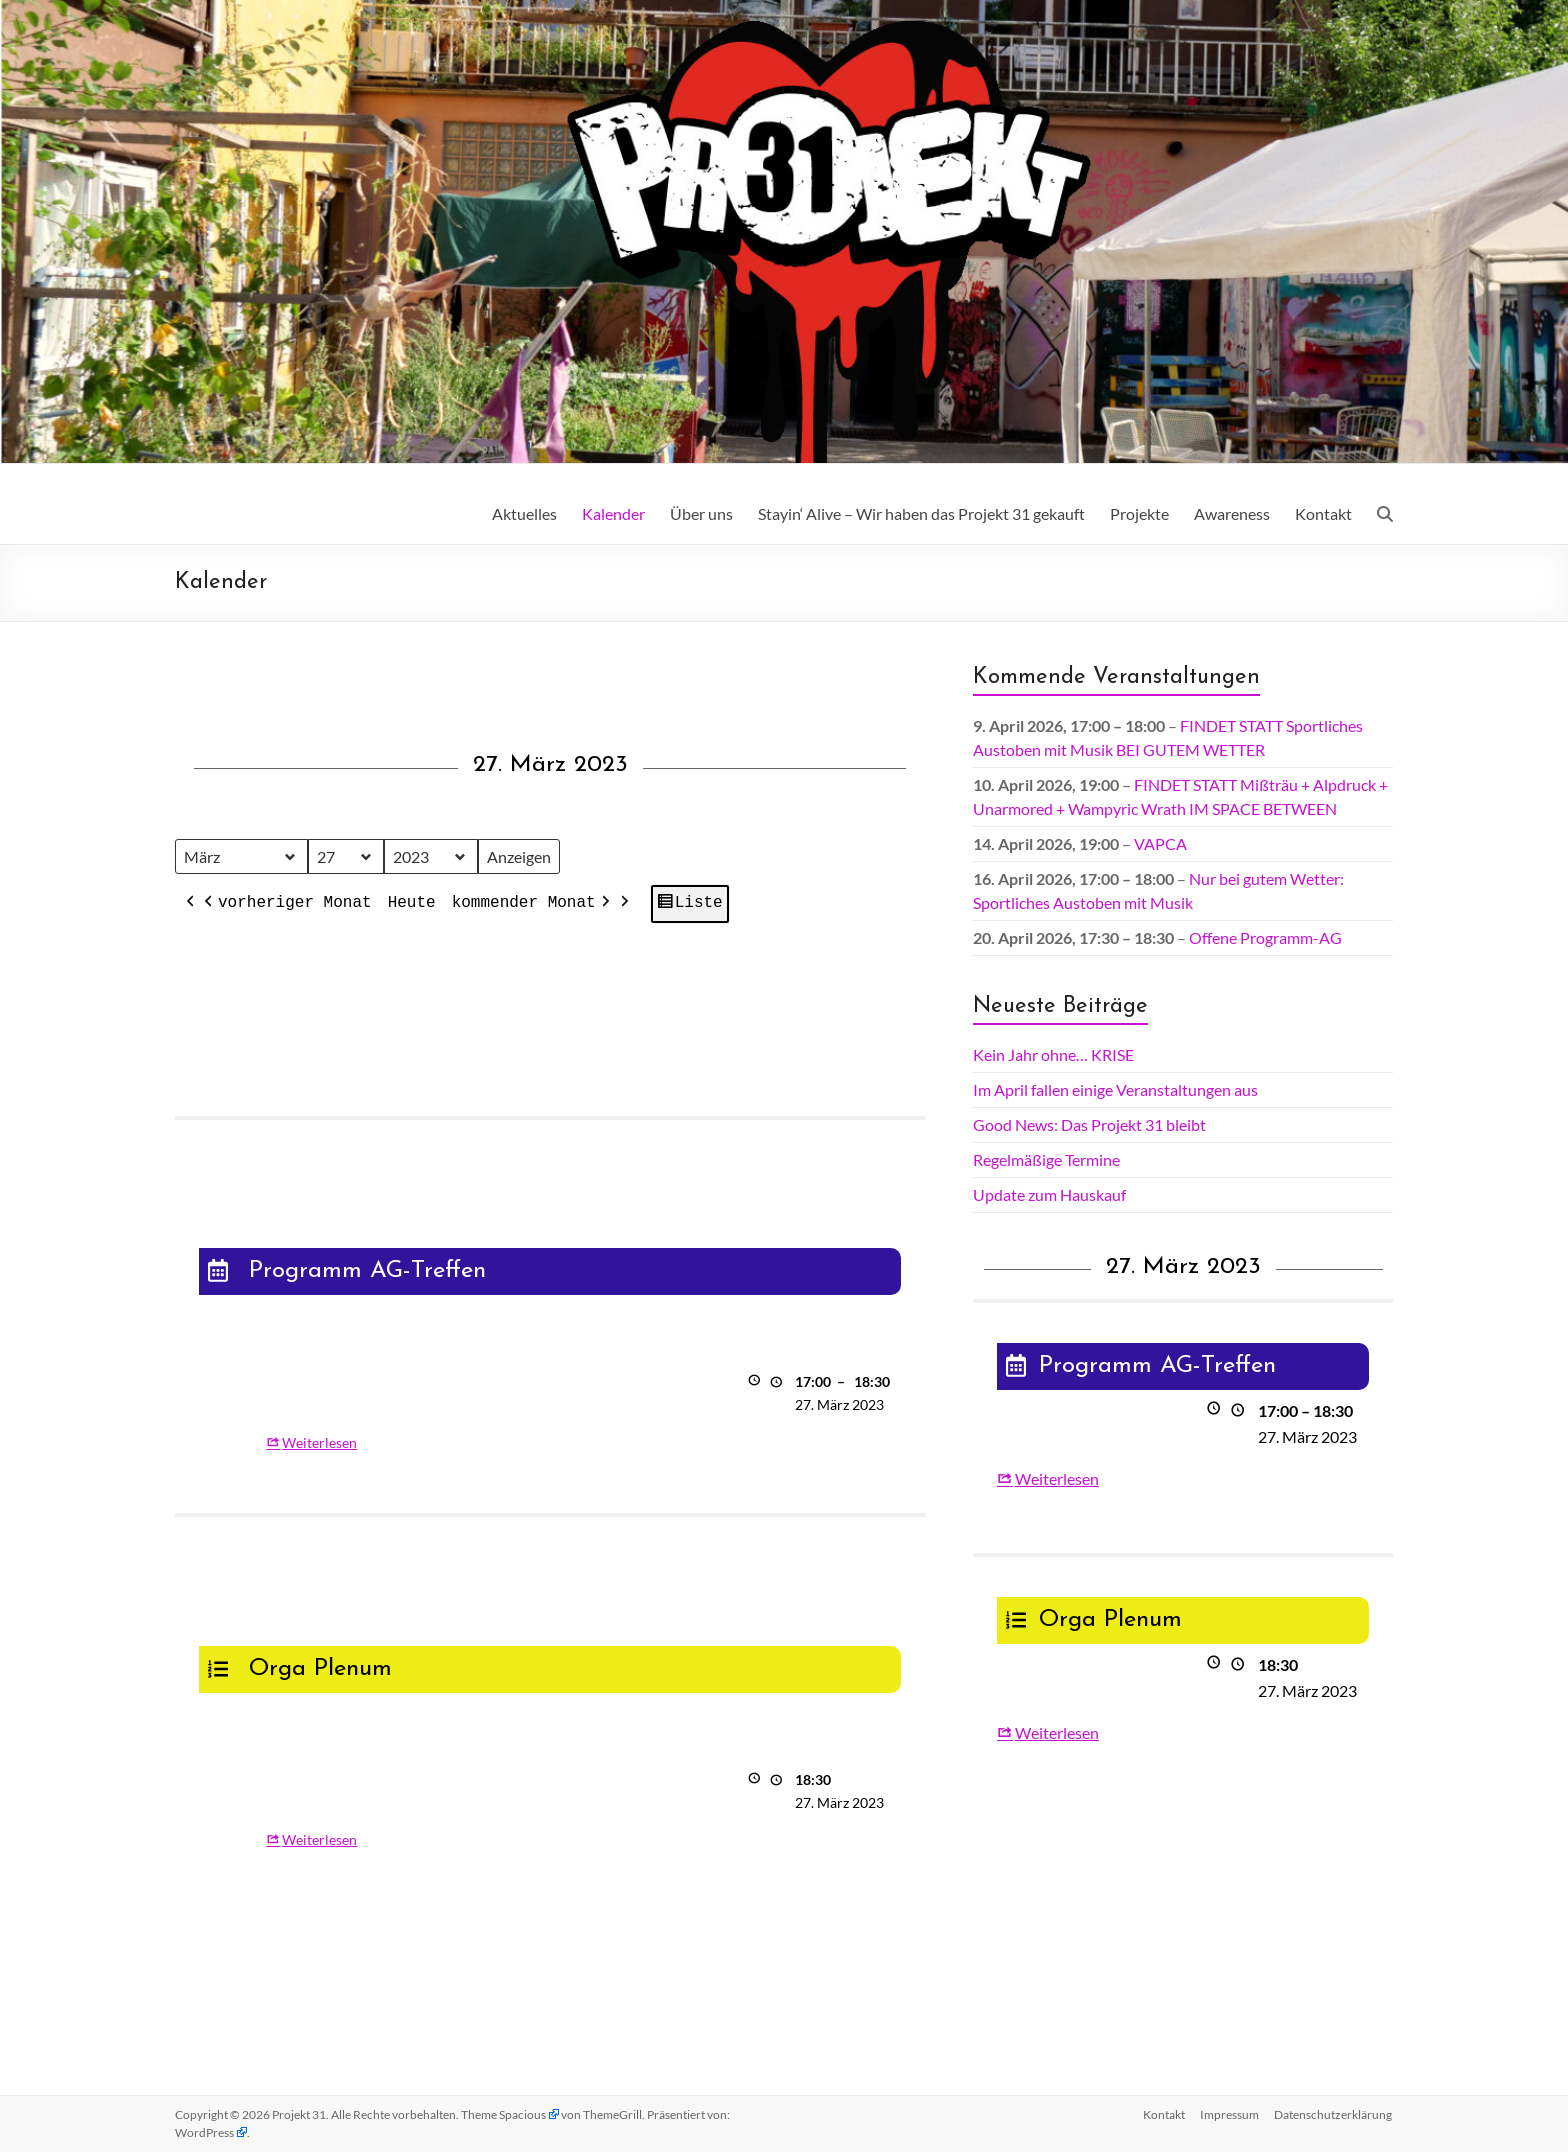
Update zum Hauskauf (1049, 1194)
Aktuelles (524, 513)
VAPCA (1160, 843)
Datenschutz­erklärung (1334, 2114)
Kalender (613, 513)
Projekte (1139, 513)
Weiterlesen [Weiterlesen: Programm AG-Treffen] (319, 1442)
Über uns (701, 513)
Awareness (1232, 513)
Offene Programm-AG (1265, 937)
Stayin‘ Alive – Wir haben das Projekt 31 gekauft (921, 513)
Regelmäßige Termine (1046, 1159)
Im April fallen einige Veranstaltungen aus (1115, 1089)
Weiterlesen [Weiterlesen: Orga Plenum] (319, 1839)
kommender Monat (533, 905)
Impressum (1229, 2114)
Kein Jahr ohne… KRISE (1053, 1054)
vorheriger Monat (286, 905)
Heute (412, 904)
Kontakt (1323, 513)
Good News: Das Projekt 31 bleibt (1089, 1124)
